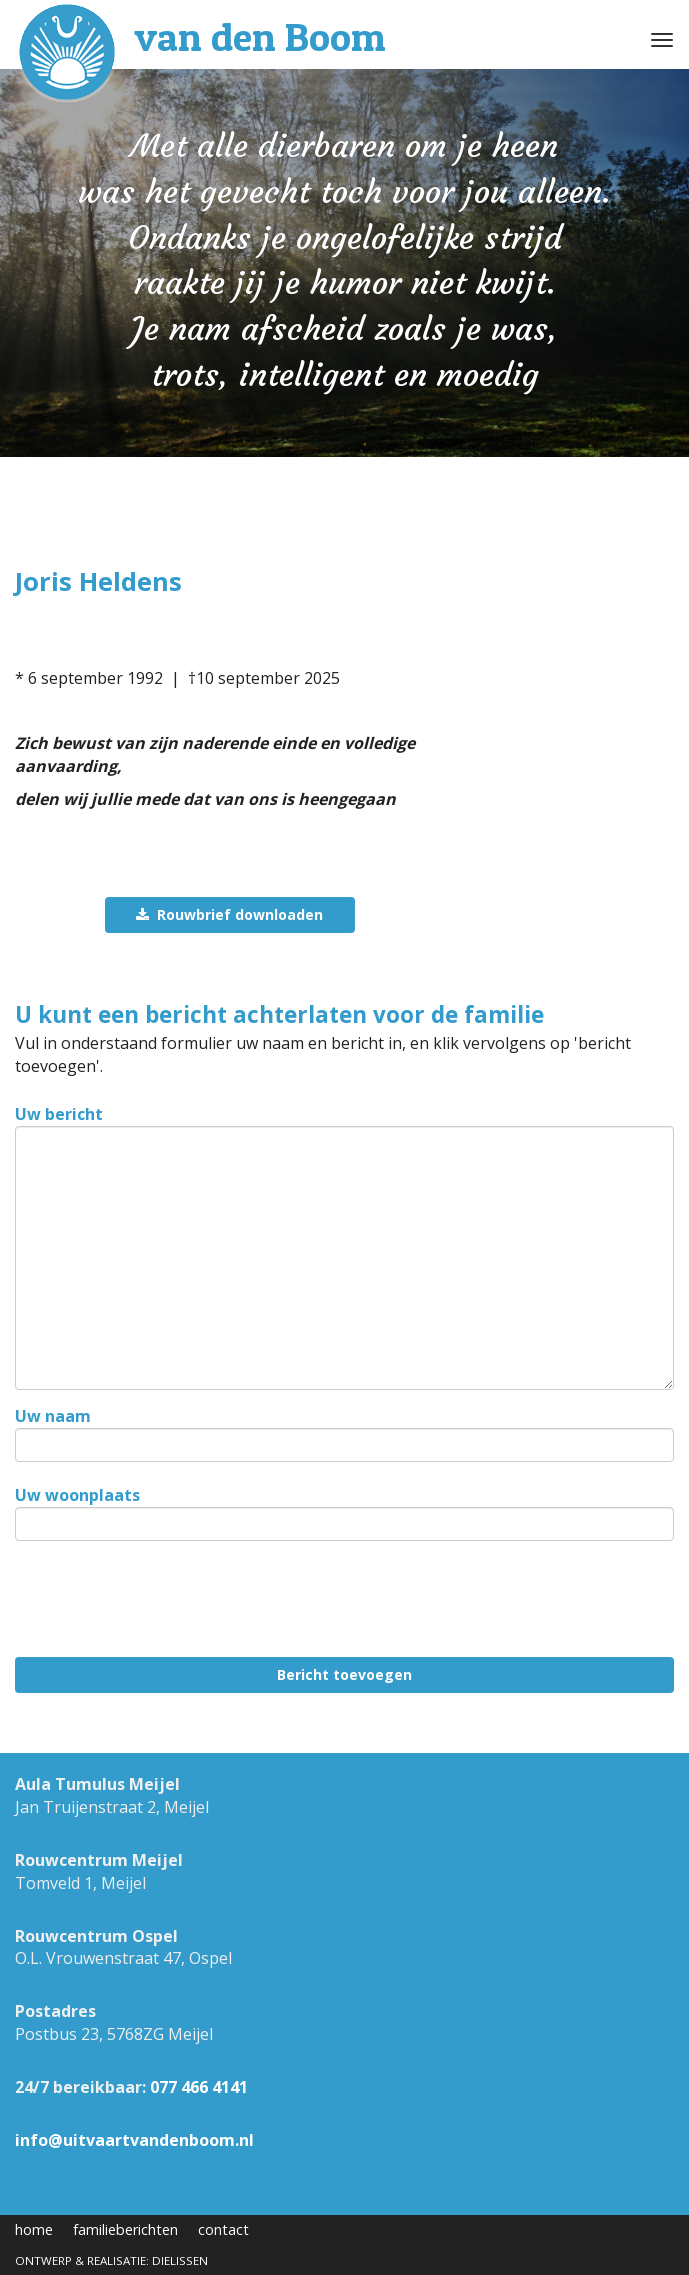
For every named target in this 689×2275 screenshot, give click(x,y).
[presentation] (167, 1603)
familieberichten (125, 2229)
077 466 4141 (199, 2087)
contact (223, 2229)
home (34, 2229)
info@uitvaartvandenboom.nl (134, 2140)
